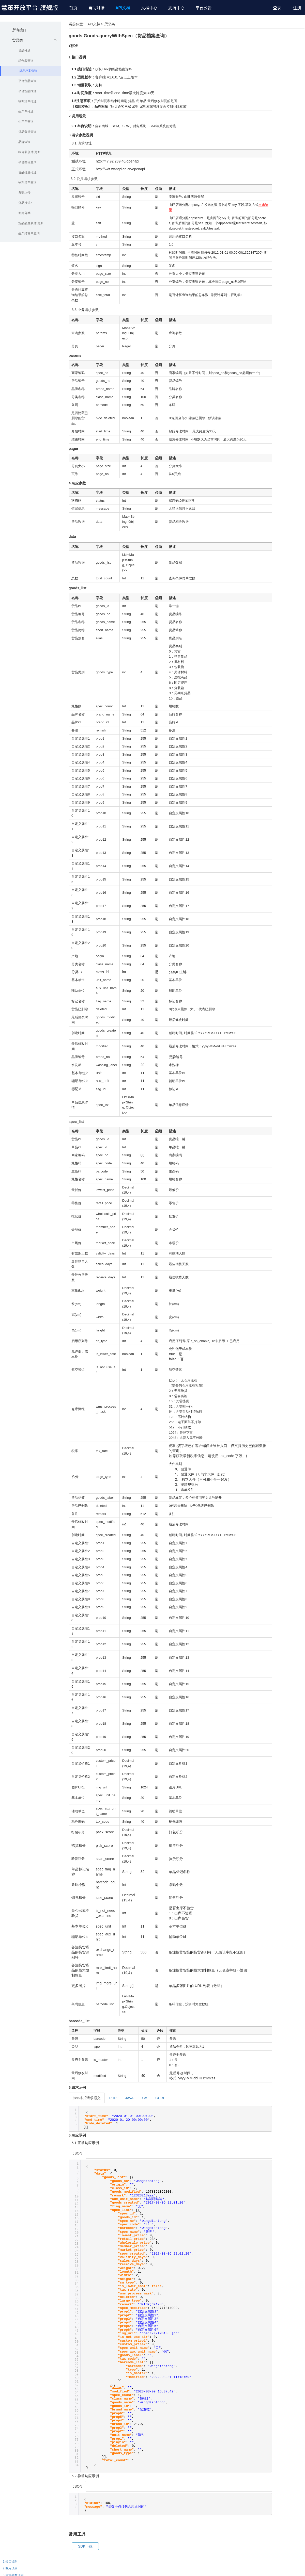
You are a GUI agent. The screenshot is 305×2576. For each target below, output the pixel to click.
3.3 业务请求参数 (292, 2269)
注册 (297, 8)
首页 (73, 8)
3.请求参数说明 (287, 2248)
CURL (160, 2098)
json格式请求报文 (87, 2098)
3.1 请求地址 (289, 2255)
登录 (277, 8)
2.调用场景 (284, 2241)
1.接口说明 (284, 2235)
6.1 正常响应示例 (292, 2296)
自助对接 (96, 8)
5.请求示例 (284, 2283)
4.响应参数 (284, 2276)
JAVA (129, 2098)
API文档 (122, 8)
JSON (77, 2153)
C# (144, 2098)
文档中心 (149, 8)
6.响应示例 (284, 2290)
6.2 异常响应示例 (292, 2303)
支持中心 (176, 8)
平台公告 (203, 8)
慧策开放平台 (29, 8)
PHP (113, 2098)
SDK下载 (85, 2546)
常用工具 (283, 2310)
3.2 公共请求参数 (292, 2262)
